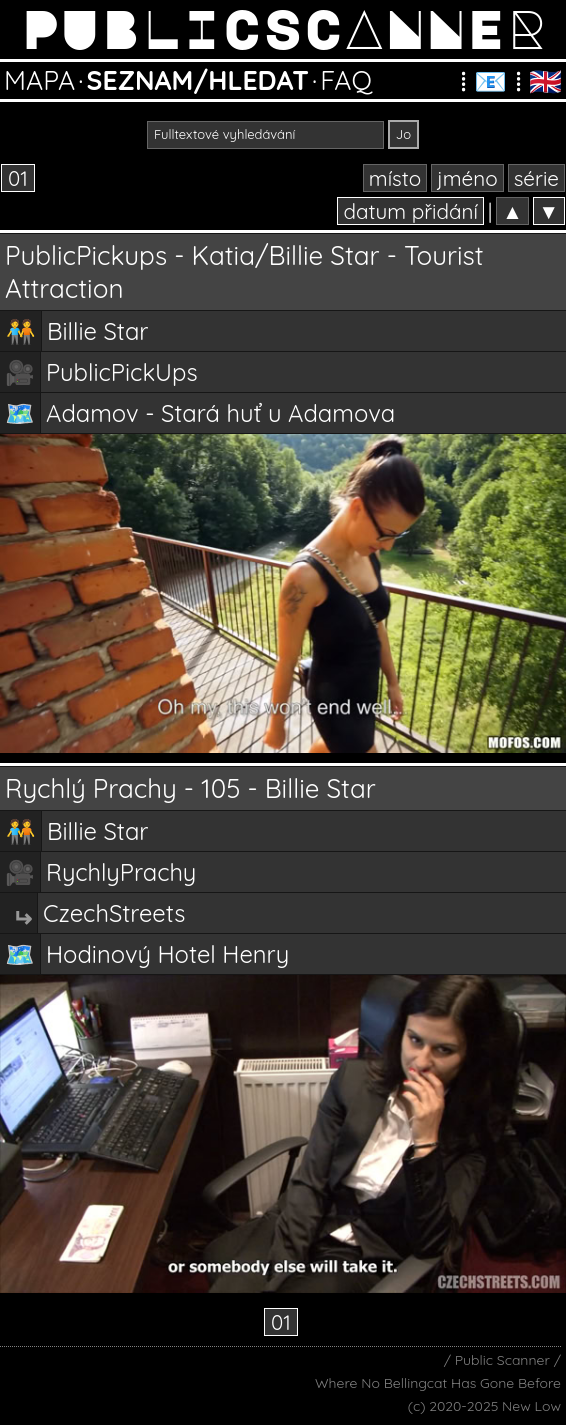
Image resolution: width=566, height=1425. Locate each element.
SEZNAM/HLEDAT (198, 80)
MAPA (39, 80)
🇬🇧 (545, 81)
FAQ (346, 80)
